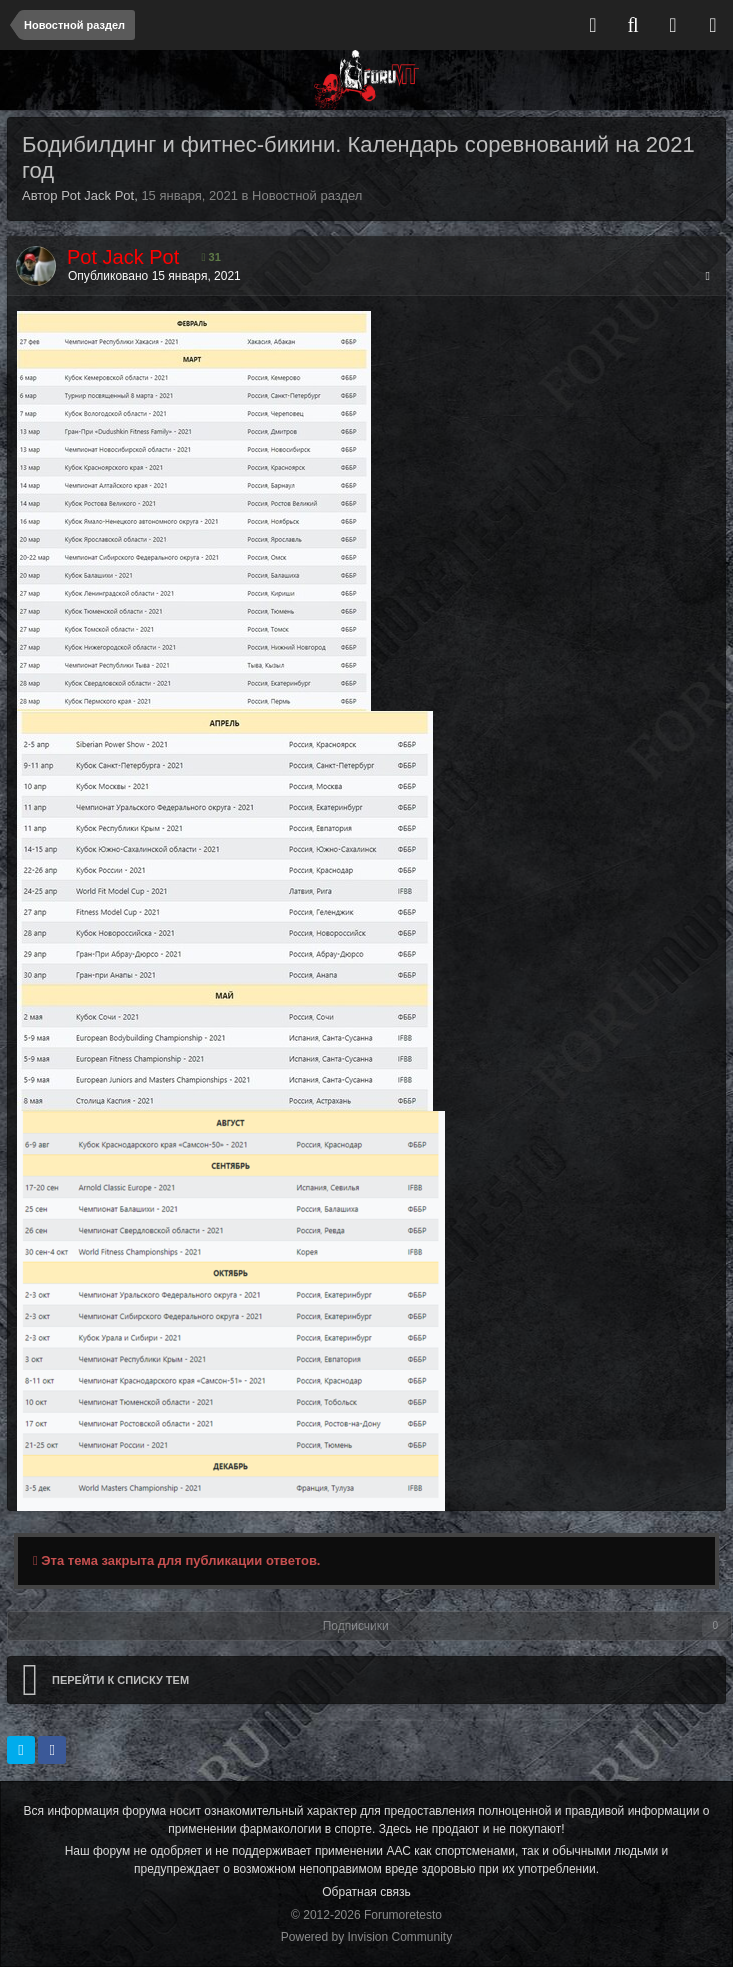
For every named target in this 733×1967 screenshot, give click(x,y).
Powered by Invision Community (366, 1937)
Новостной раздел (307, 195)
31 (211, 257)
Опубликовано (154, 276)
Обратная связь (366, 1892)
